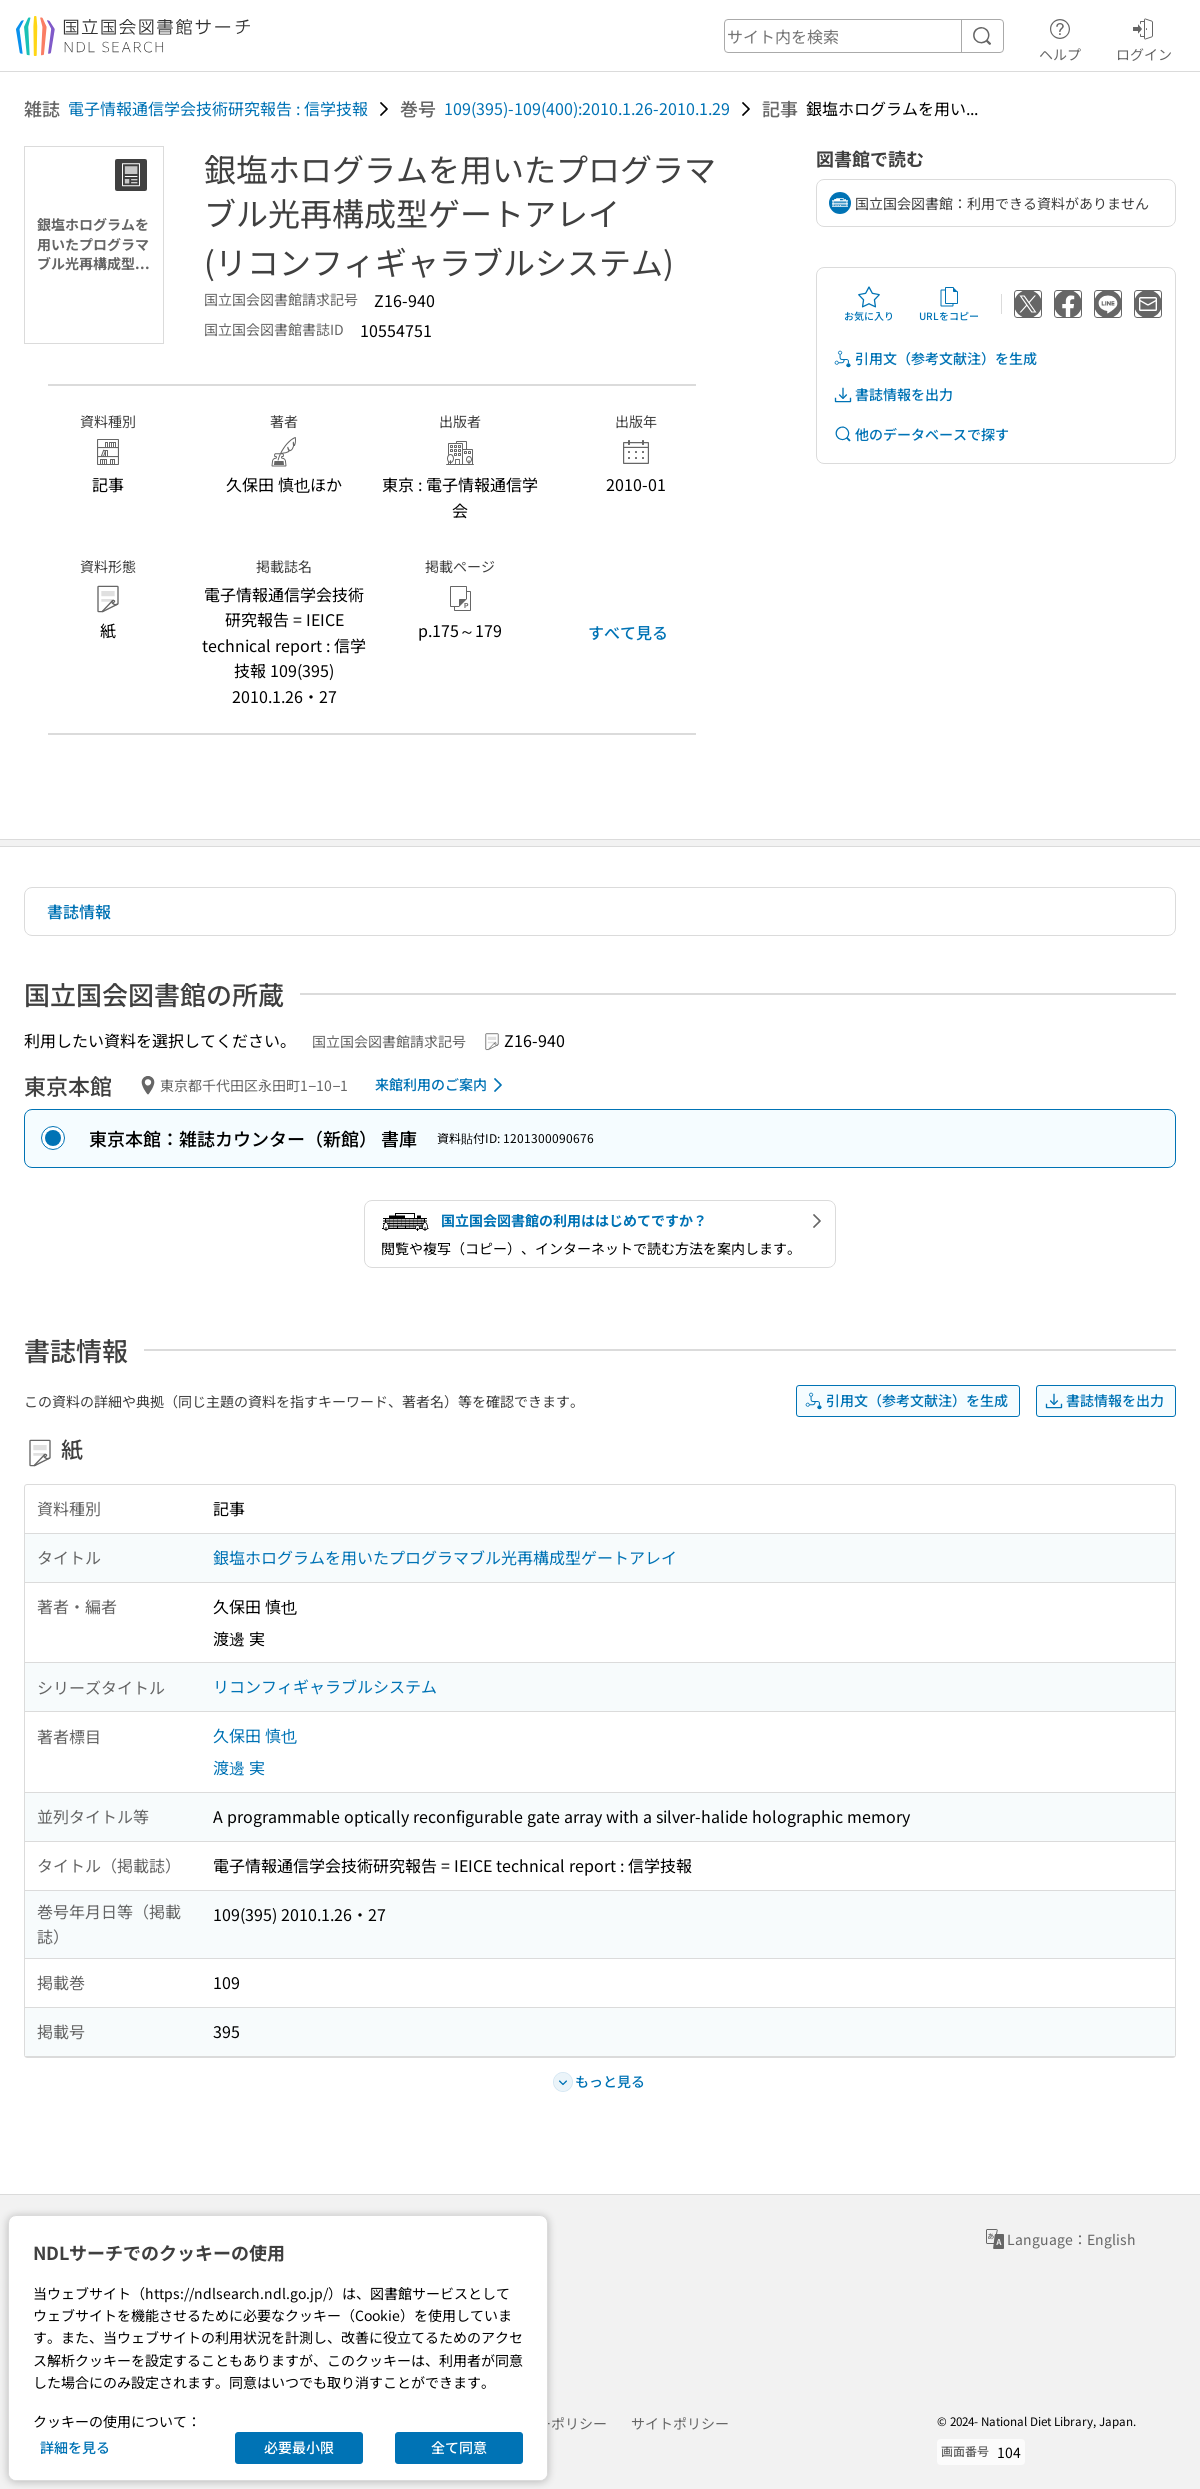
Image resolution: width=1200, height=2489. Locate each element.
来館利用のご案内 (442, 1085)
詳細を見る (75, 2447)
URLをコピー (949, 304)
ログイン (1144, 37)
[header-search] (864, 36)
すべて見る (628, 632)
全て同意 (459, 2447)
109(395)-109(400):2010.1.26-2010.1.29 (587, 108)
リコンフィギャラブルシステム (325, 1686)
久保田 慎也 (255, 1735)
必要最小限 (299, 2447)
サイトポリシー (680, 2423)
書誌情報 (79, 911)
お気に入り (869, 304)
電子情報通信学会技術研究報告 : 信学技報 (218, 108)
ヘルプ (1060, 37)
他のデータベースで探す (921, 434)
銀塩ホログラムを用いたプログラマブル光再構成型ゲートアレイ (445, 1557)
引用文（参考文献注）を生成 (935, 358)
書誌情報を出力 (893, 394)
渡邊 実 (239, 1767)
